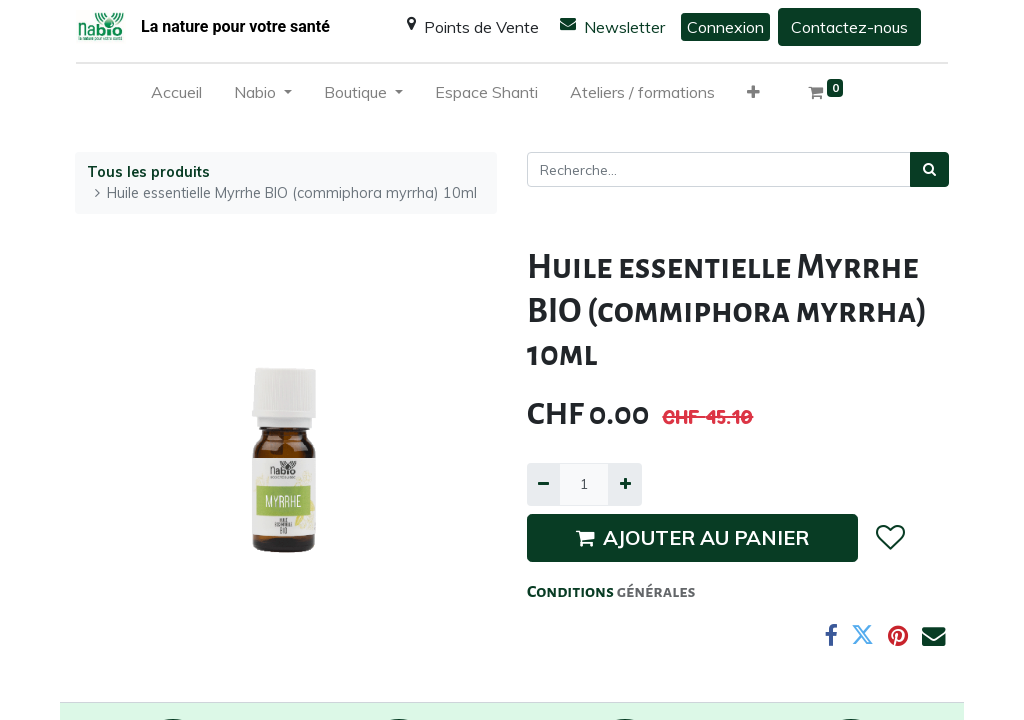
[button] (753, 96)
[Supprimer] (543, 484)
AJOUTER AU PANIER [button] (692, 537)
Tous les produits (148, 172)
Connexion (725, 27)
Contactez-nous (849, 27)
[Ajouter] (624, 484)
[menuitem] (176, 96)
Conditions (572, 592)
